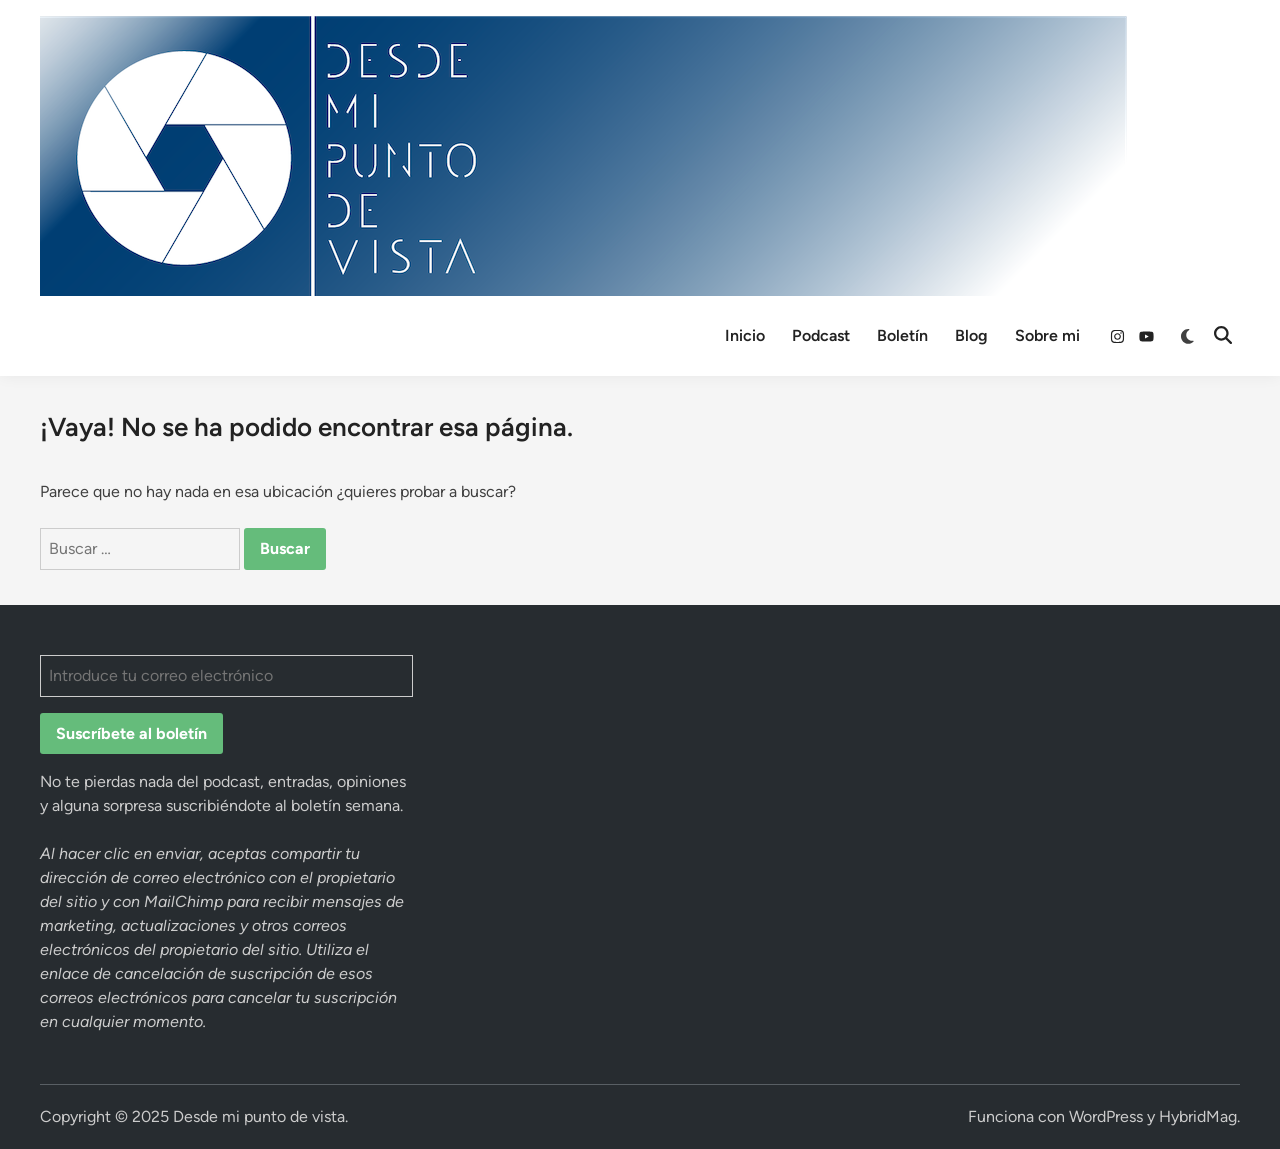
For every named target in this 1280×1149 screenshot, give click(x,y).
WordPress (1106, 1116)
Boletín (902, 335)
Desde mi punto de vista (259, 1116)
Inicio (745, 335)
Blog (971, 335)
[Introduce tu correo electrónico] (226, 676)
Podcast (821, 335)
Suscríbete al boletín (131, 733)
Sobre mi (1047, 335)
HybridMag (1198, 1116)
